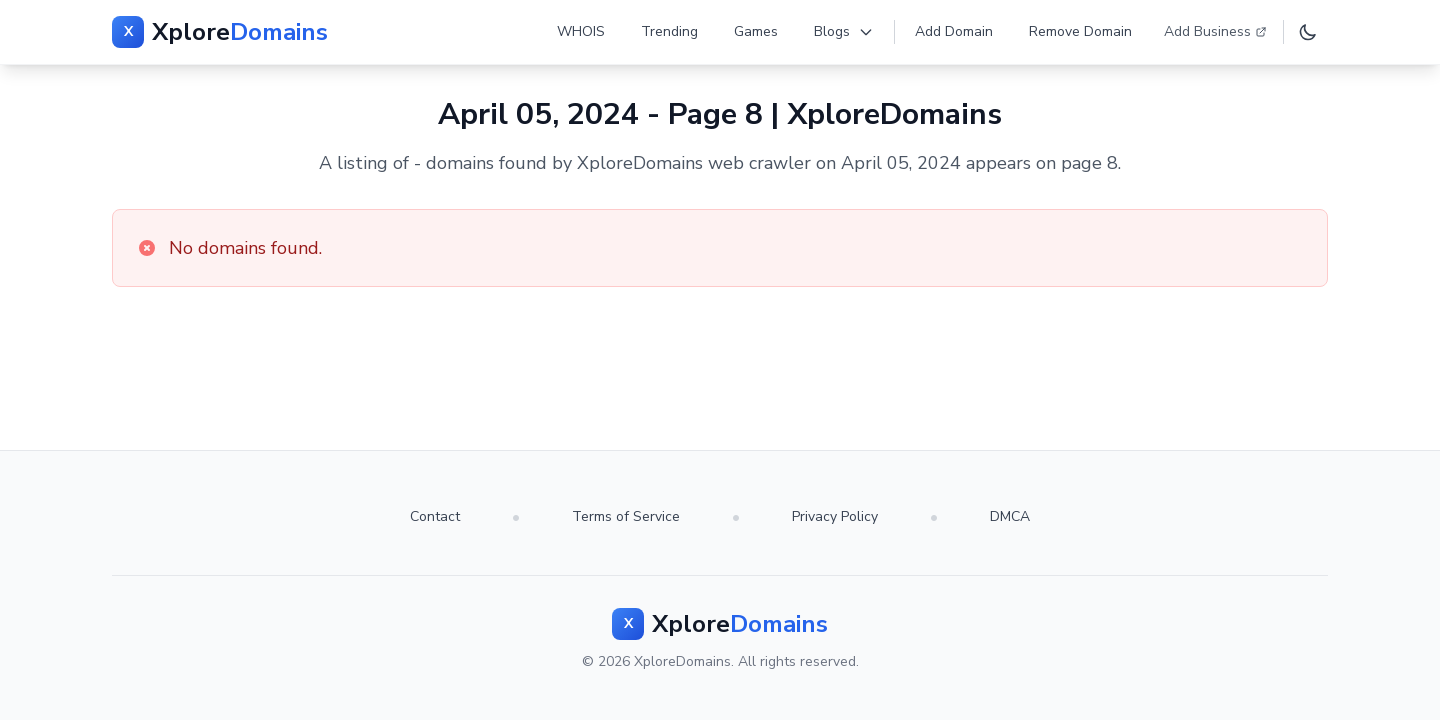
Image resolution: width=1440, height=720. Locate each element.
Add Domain (954, 31)
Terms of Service (626, 516)
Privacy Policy (835, 516)
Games (756, 31)
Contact (435, 516)
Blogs (844, 31)
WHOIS (581, 31)
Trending (669, 31)
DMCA (1010, 516)
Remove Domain (1080, 31)
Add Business (1215, 31)
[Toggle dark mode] (1308, 32)
